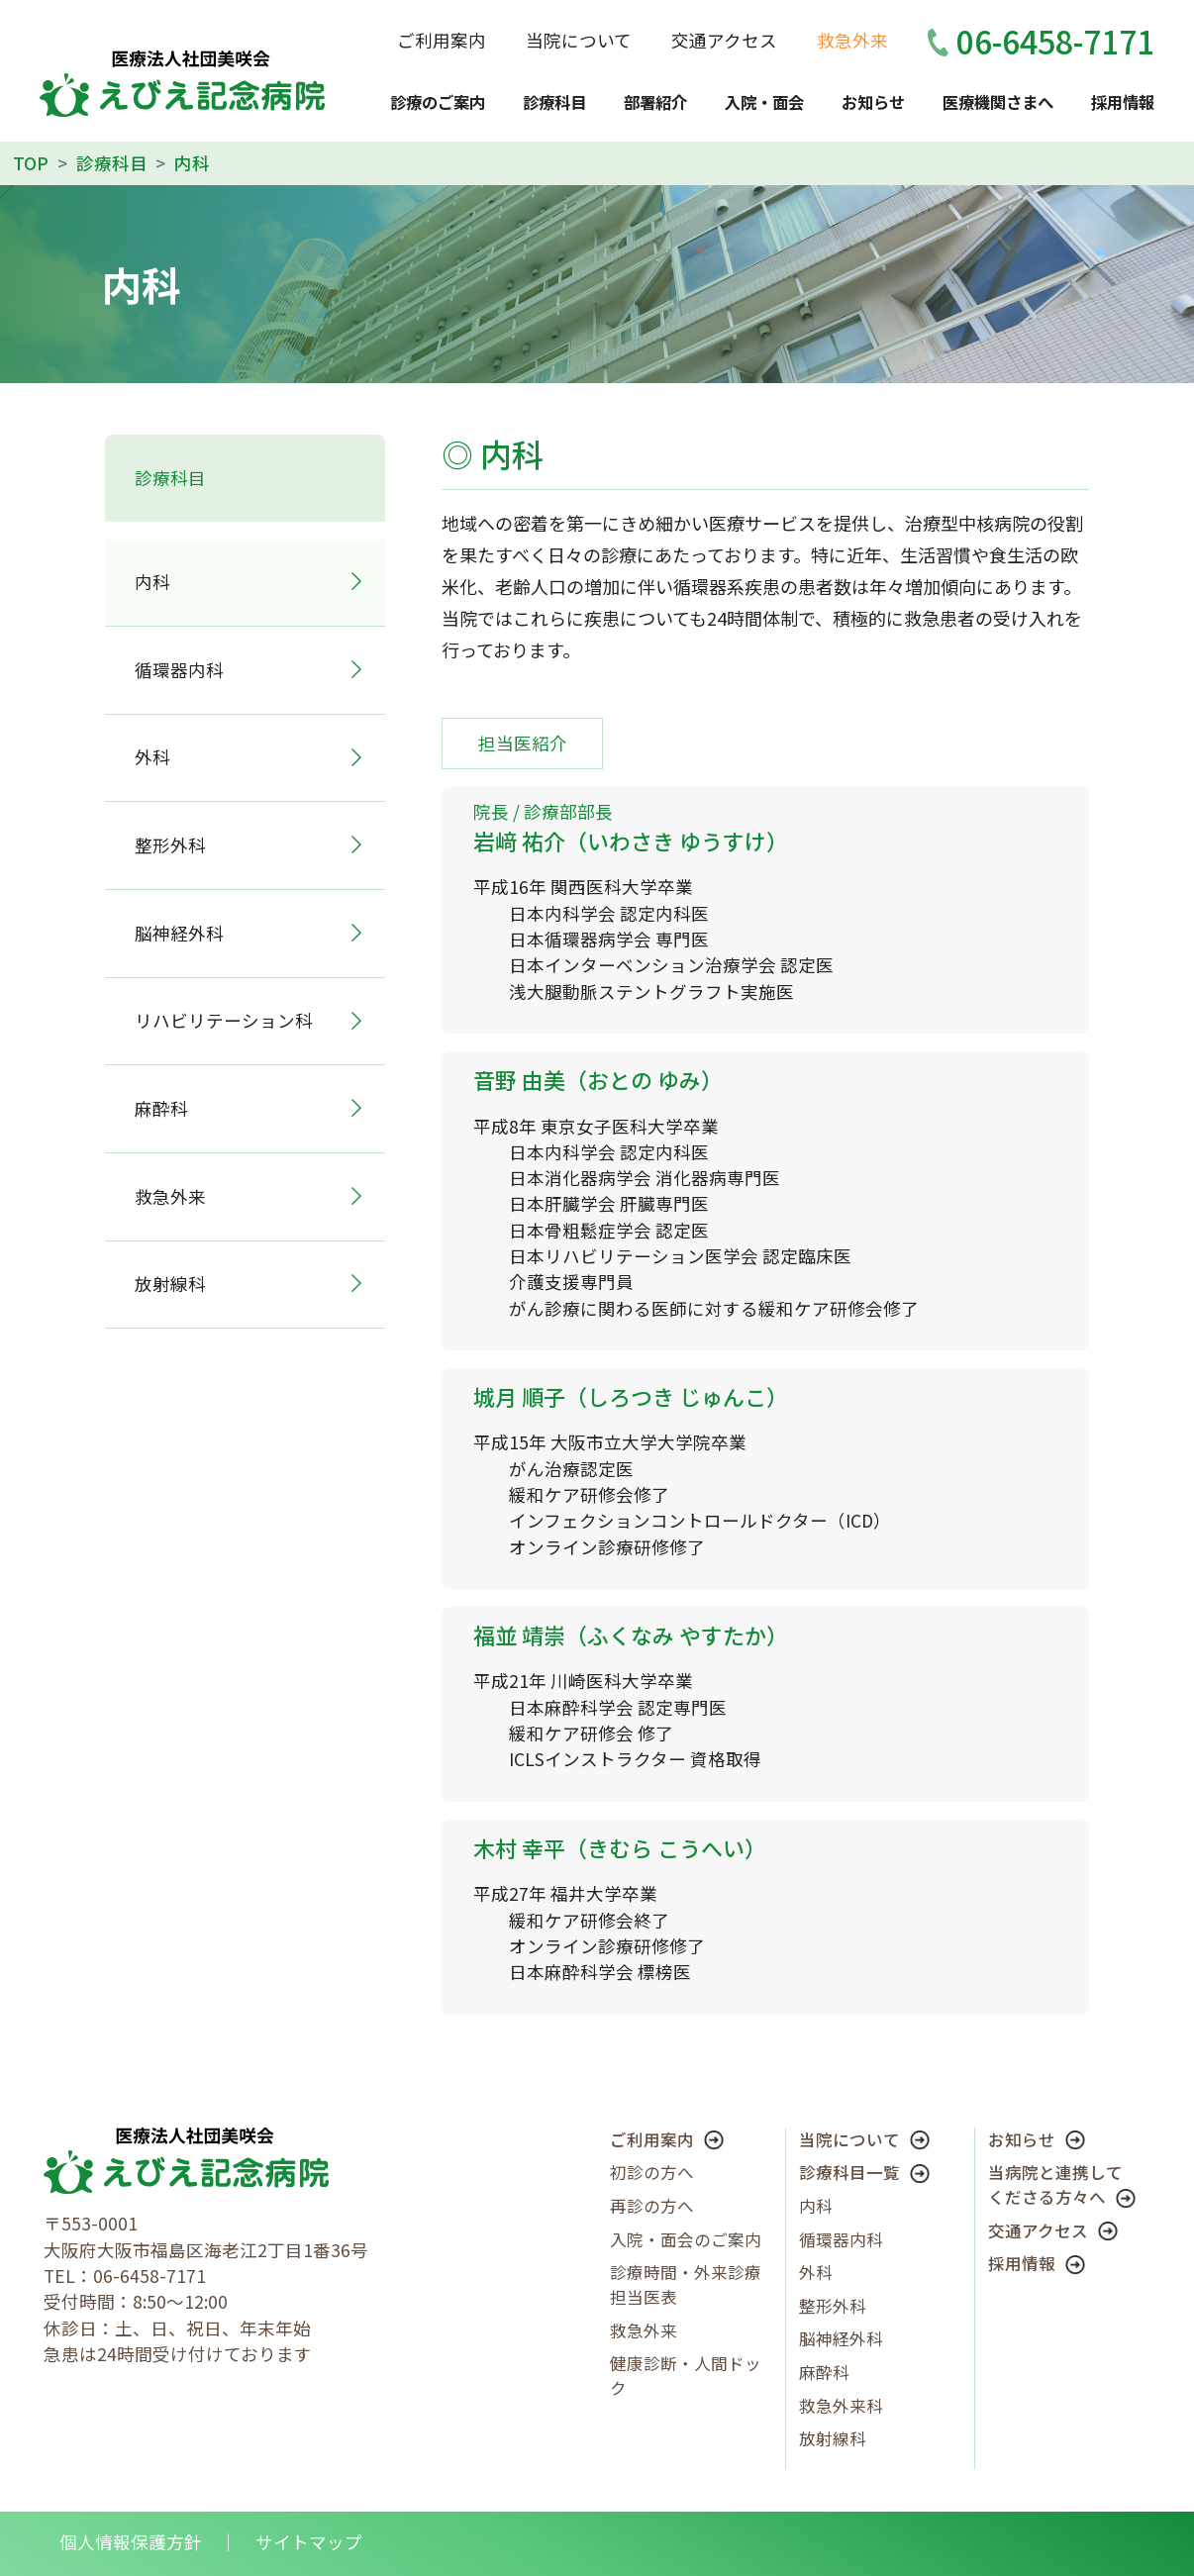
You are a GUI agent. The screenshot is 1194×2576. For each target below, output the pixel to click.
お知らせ (873, 102)
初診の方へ (652, 2172)
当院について (579, 40)
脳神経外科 (179, 933)
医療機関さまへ (998, 102)
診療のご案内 (437, 102)
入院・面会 (764, 102)
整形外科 (170, 845)
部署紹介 (655, 102)
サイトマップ (308, 2541)
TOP (31, 162)
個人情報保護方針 (130, 2541)
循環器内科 (179, 669)
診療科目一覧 (864, 2172)
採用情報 (1122, 102)
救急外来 (852, 40)
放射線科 (170, 1283)
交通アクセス (724, 40)
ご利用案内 (441, 40)
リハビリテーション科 (224, 1020)
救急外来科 (841, 2406)
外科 (152, 756)
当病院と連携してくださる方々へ (1062, 2184)
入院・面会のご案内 (685, 2239)
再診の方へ (652, 2206)
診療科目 (554, 102)
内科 (816, 2206)
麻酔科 (161, 1108)
